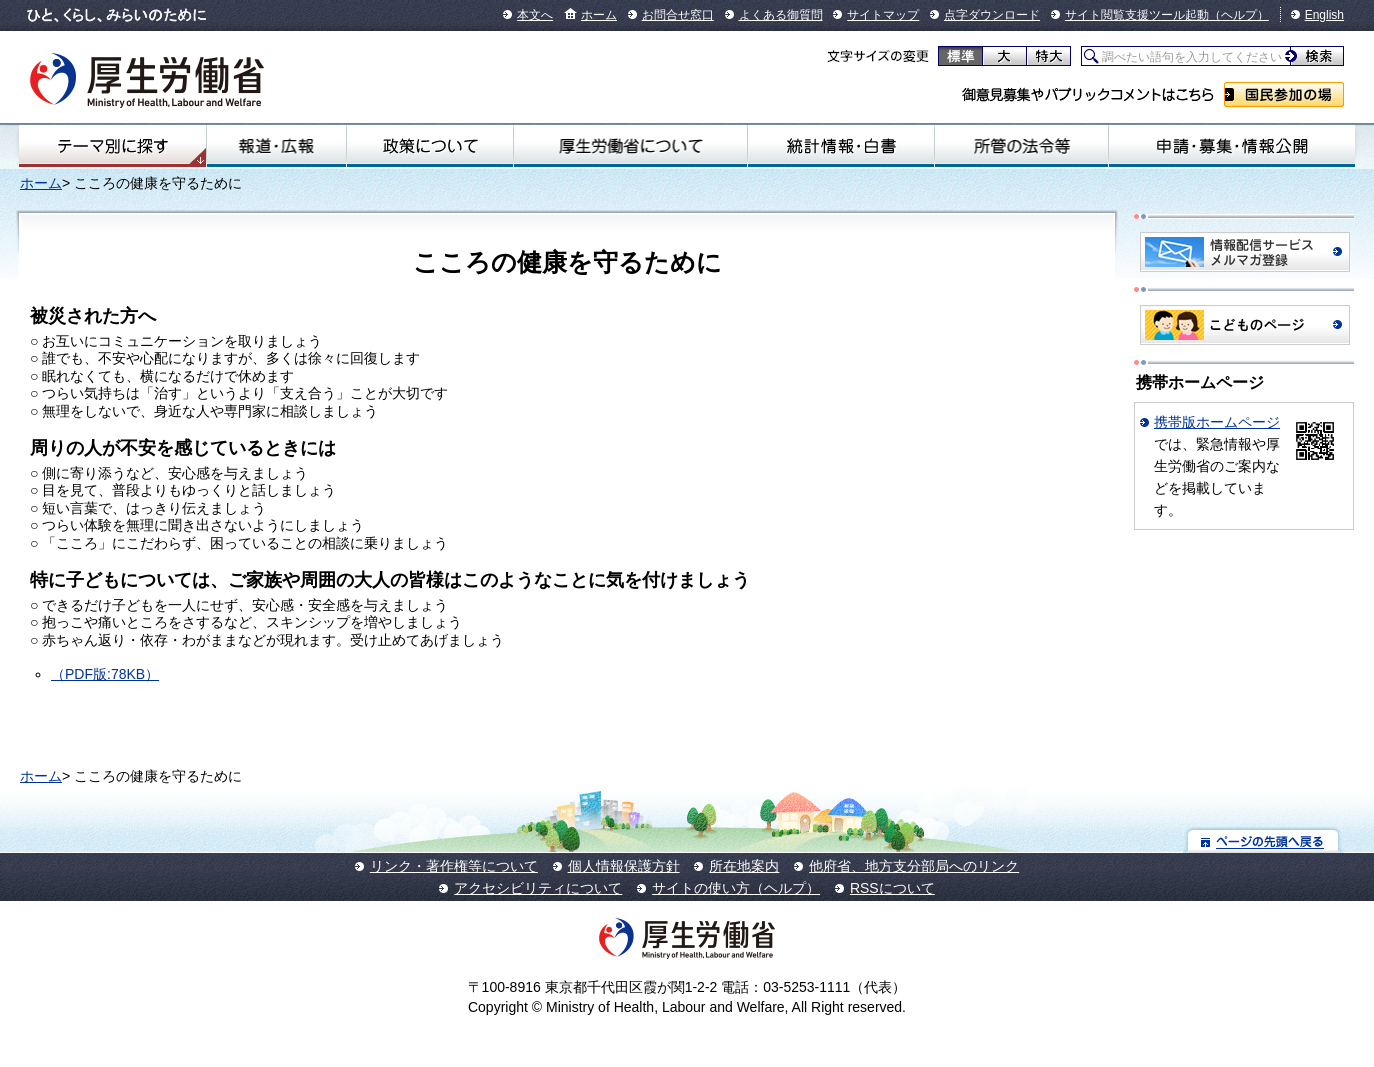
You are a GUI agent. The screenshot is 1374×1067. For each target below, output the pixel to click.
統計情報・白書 (841, 146)
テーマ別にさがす (113, 146)
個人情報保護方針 (624, 866)
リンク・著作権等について (454, 866)
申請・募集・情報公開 (1232, 146)
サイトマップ (883, 15)
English (1324, 15)
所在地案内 (744, 866)
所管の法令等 (1021, 146)
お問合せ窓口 (678, 15)
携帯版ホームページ (1217, 422)
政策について (430, 146)
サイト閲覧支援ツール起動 (1137, 15)
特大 (1048, 56)
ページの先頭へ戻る (1263, 840)
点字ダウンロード (992, 15)
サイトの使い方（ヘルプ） (736, 888)
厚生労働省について (630, 146)
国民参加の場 (1284, 94)
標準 (960, 56)
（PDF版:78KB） (105, 674)
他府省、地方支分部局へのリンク (914, 866)
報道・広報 (276, 146)
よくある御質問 (781, 15)
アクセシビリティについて (538, 888)
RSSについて (892, 888)
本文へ (535, 15)
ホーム (599, 15)
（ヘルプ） (1239, 15)
